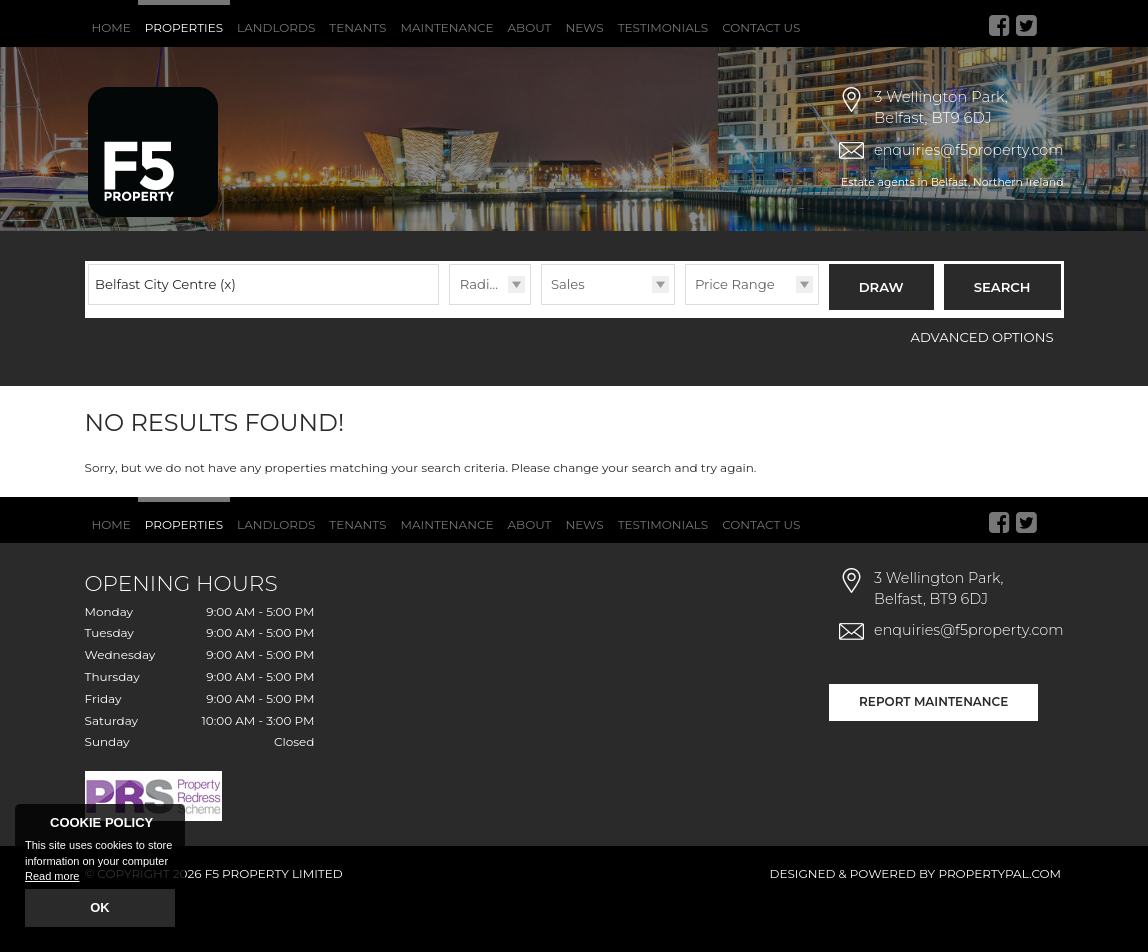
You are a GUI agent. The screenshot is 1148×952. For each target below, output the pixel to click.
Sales (568, 337)
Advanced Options (982, 385)
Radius (482, 337)
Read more (52, 878)
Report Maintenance (933, 749)
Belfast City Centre (165, 337)
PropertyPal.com (999, 922)
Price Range (735, 337)
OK (100, 909)
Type (541, 357)
